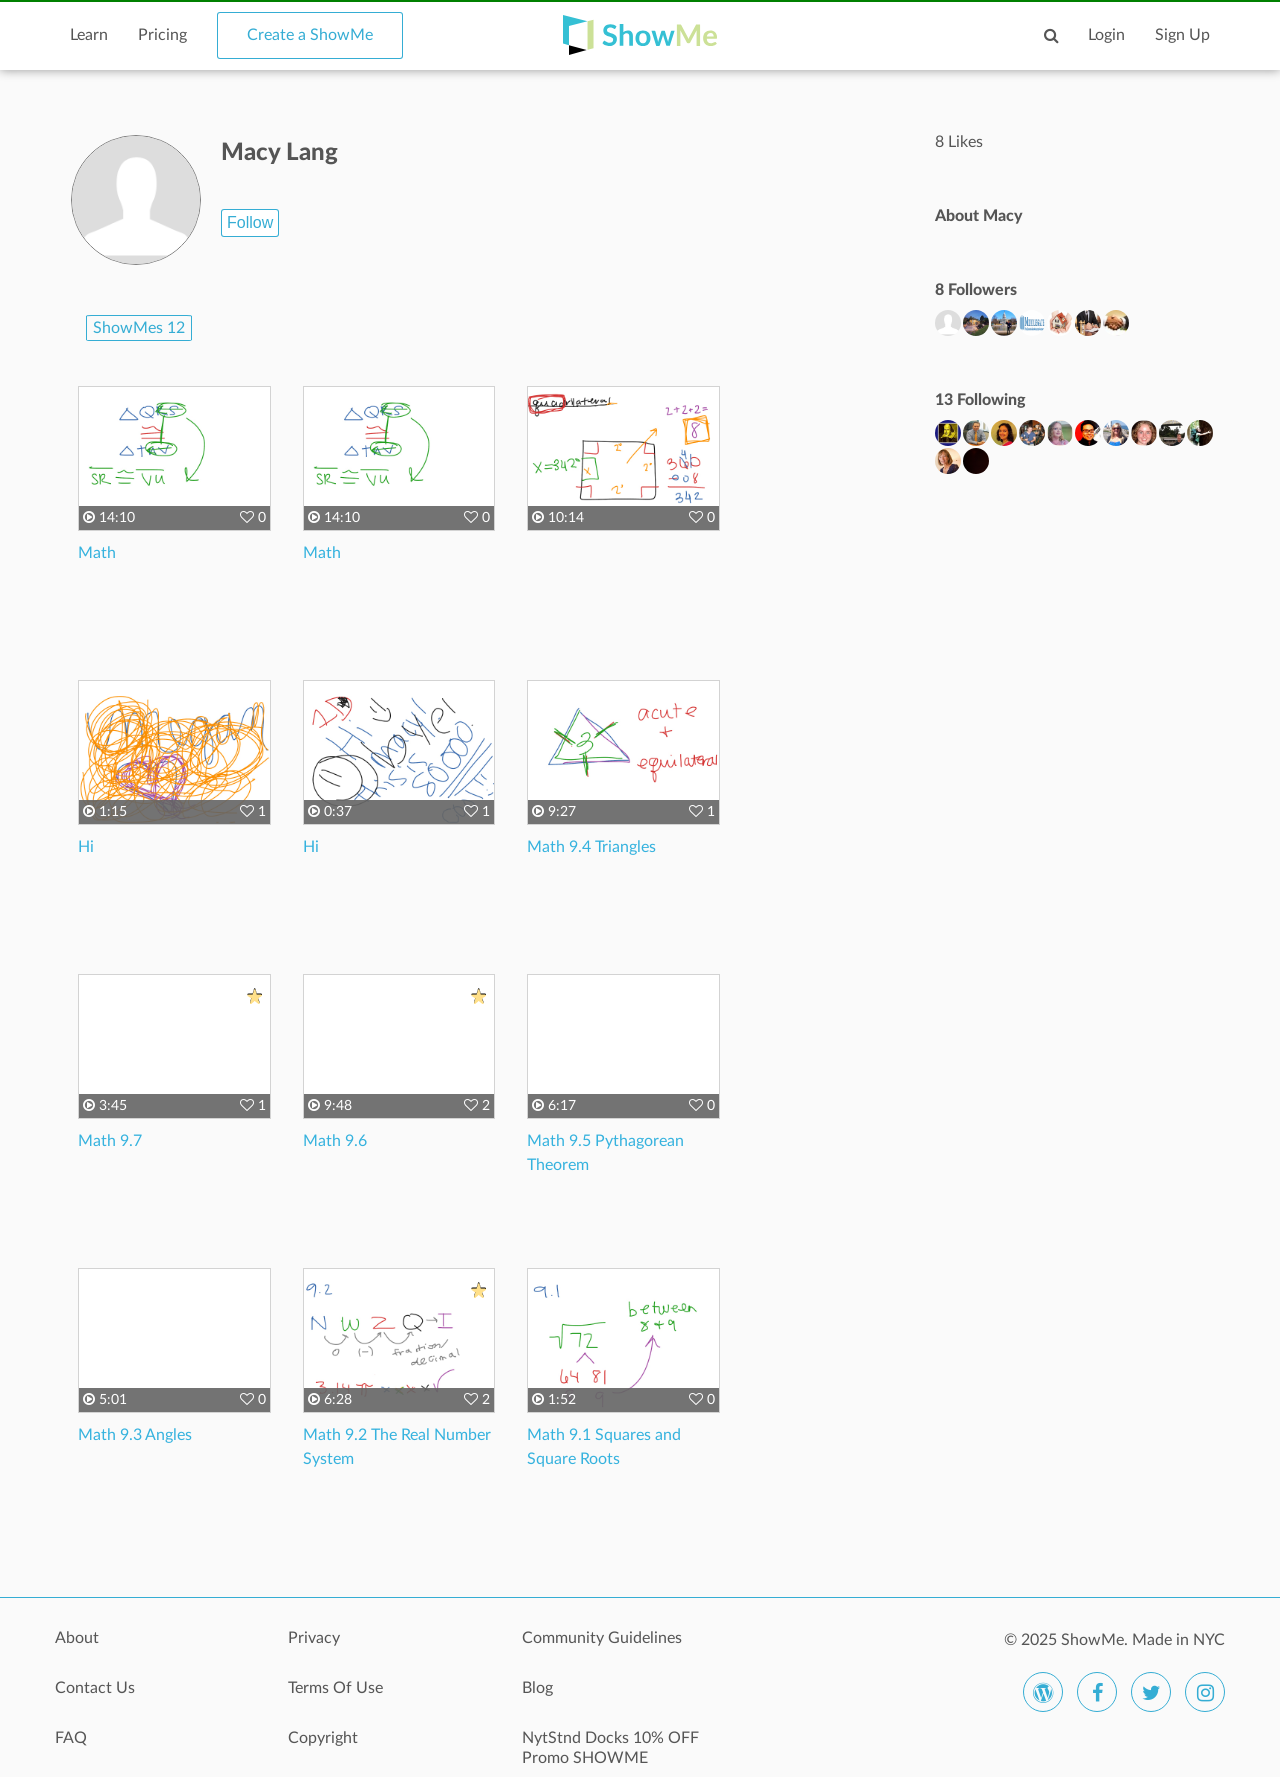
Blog (537, 1688)
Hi (86, 847)
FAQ (71, 1738)
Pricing (162, 35)
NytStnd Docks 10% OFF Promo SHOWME (610, 1748)
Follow (250, 222)
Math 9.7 (110, 1141)
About (77, 1638)
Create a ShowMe (310, 35)
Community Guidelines (602, 1638)
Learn (89, 35)
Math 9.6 (335, 1141)
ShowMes (139, 328)
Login (1106, 35)
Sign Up (1182, 35)
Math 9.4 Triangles (591, 847)
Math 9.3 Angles (135, 1435)
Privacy (314, 1638)
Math (97, 553)
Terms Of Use (335, 1688)
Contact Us (95, 1688)
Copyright (323, 1738)
